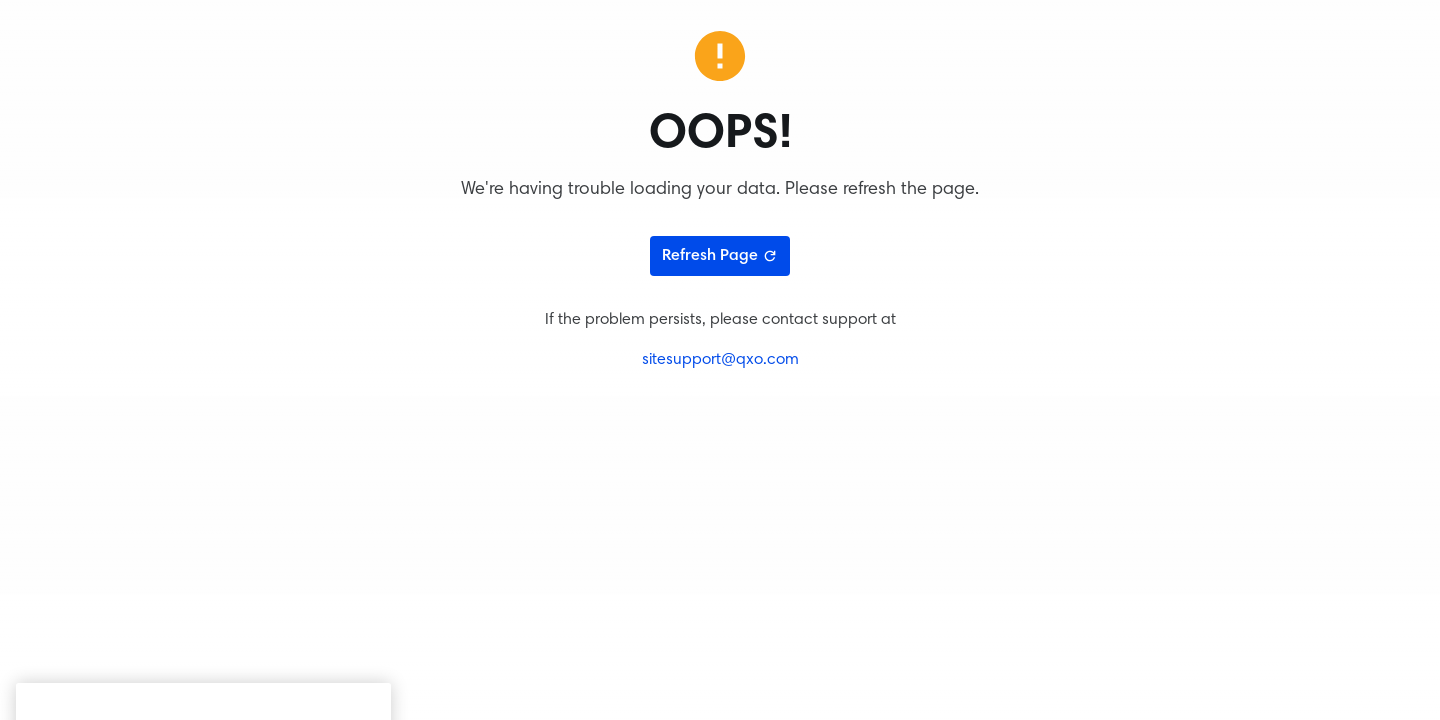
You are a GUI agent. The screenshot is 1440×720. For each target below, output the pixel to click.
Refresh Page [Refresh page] (720, 256)
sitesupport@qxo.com (720, 360)
